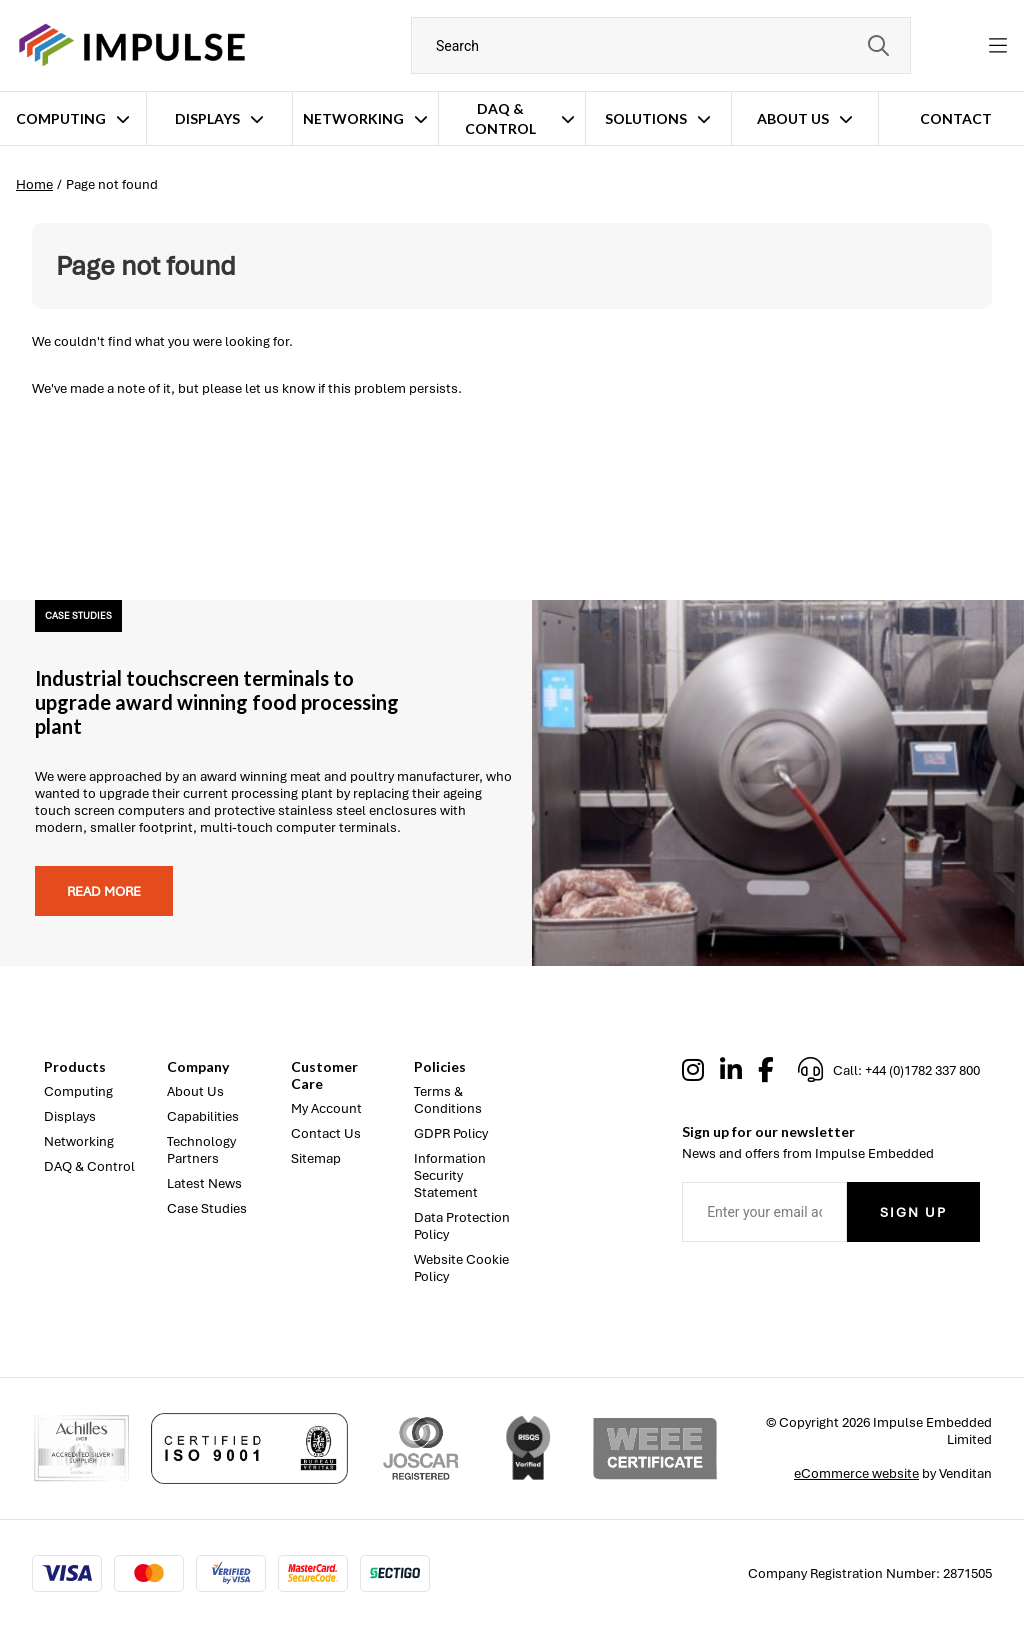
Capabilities (203, 1116)
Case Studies (207, 1208)
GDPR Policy (451, 1133)
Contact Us (326, 1133)
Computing (61, 118)
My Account (326, 1108)
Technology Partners (201, 1150)
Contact (956, 118)
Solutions (646, 118)
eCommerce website (856, 1473)
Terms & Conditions (448, 1100)
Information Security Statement (450, 1175)
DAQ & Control (500, 118)
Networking (353, 118)
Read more (104, 891)
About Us (793, 118)
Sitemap (316, 1158)
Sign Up (913, 1212)
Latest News (204, 1183)
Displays (207, 118)
